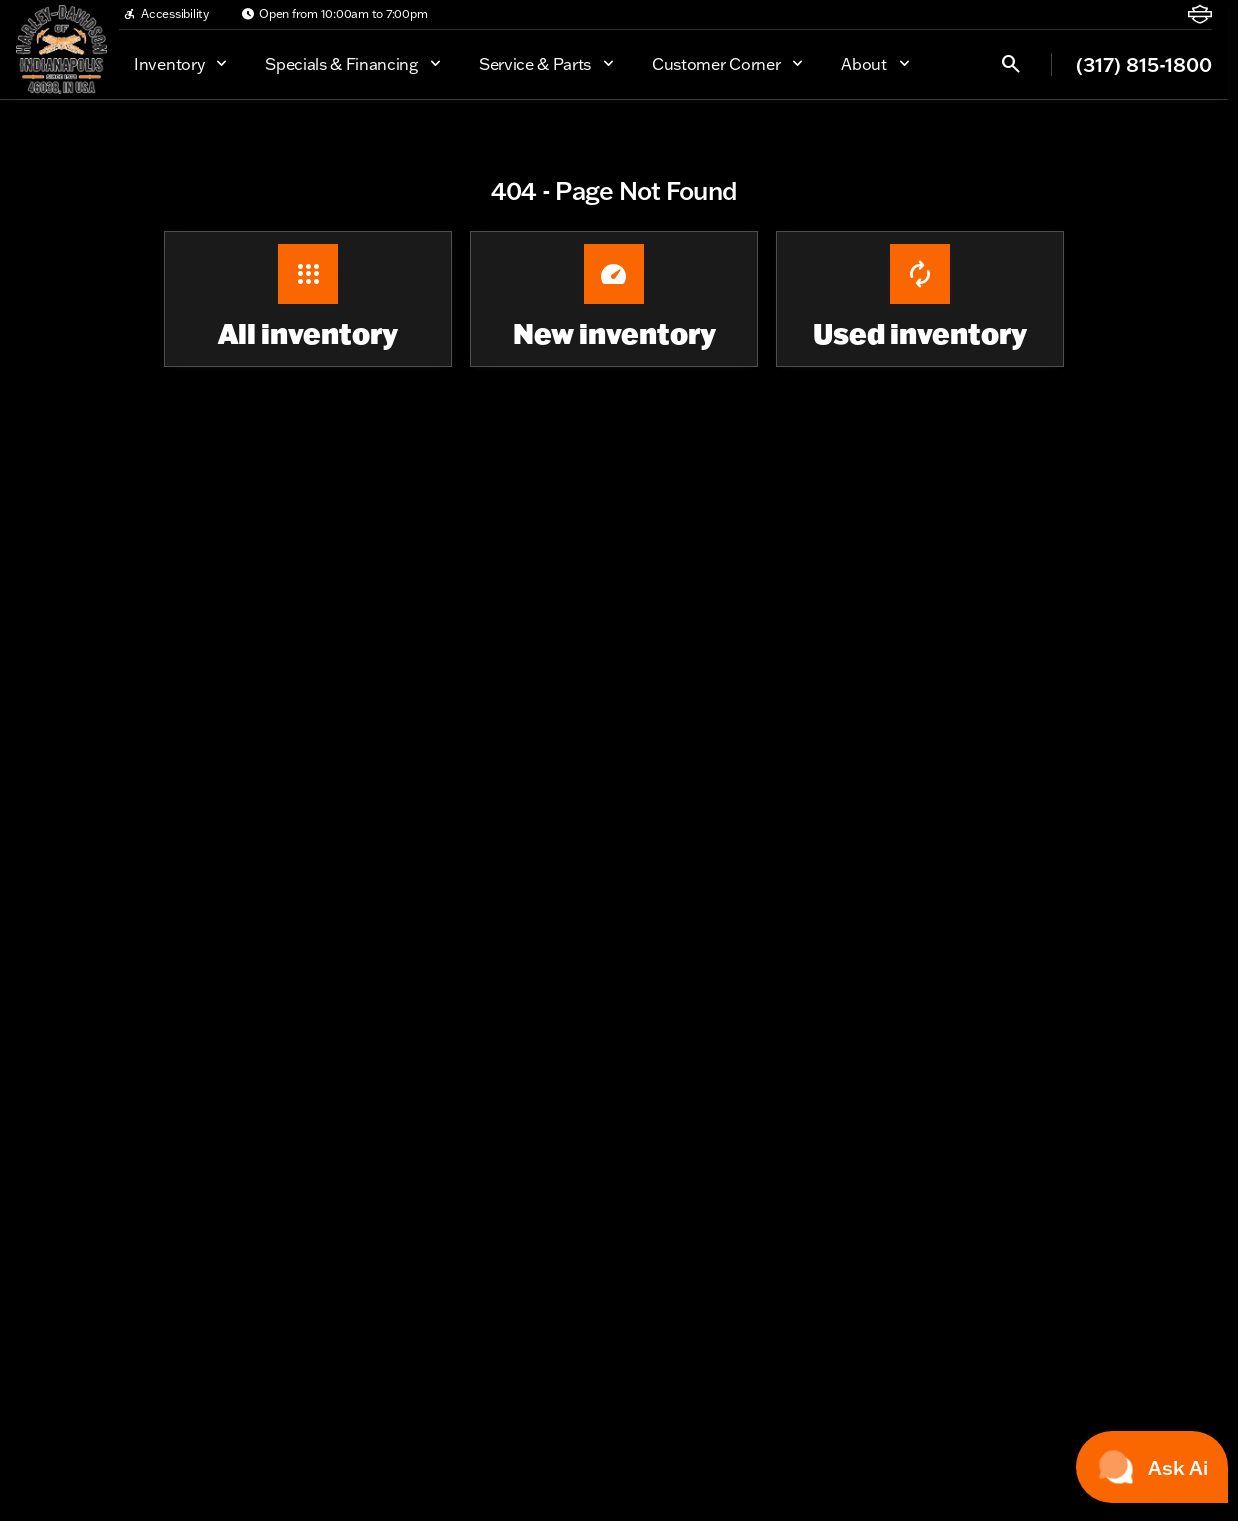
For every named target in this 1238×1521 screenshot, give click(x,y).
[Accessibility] (166, 14)
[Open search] (1011, 64)
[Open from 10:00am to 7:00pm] (334, 14)
